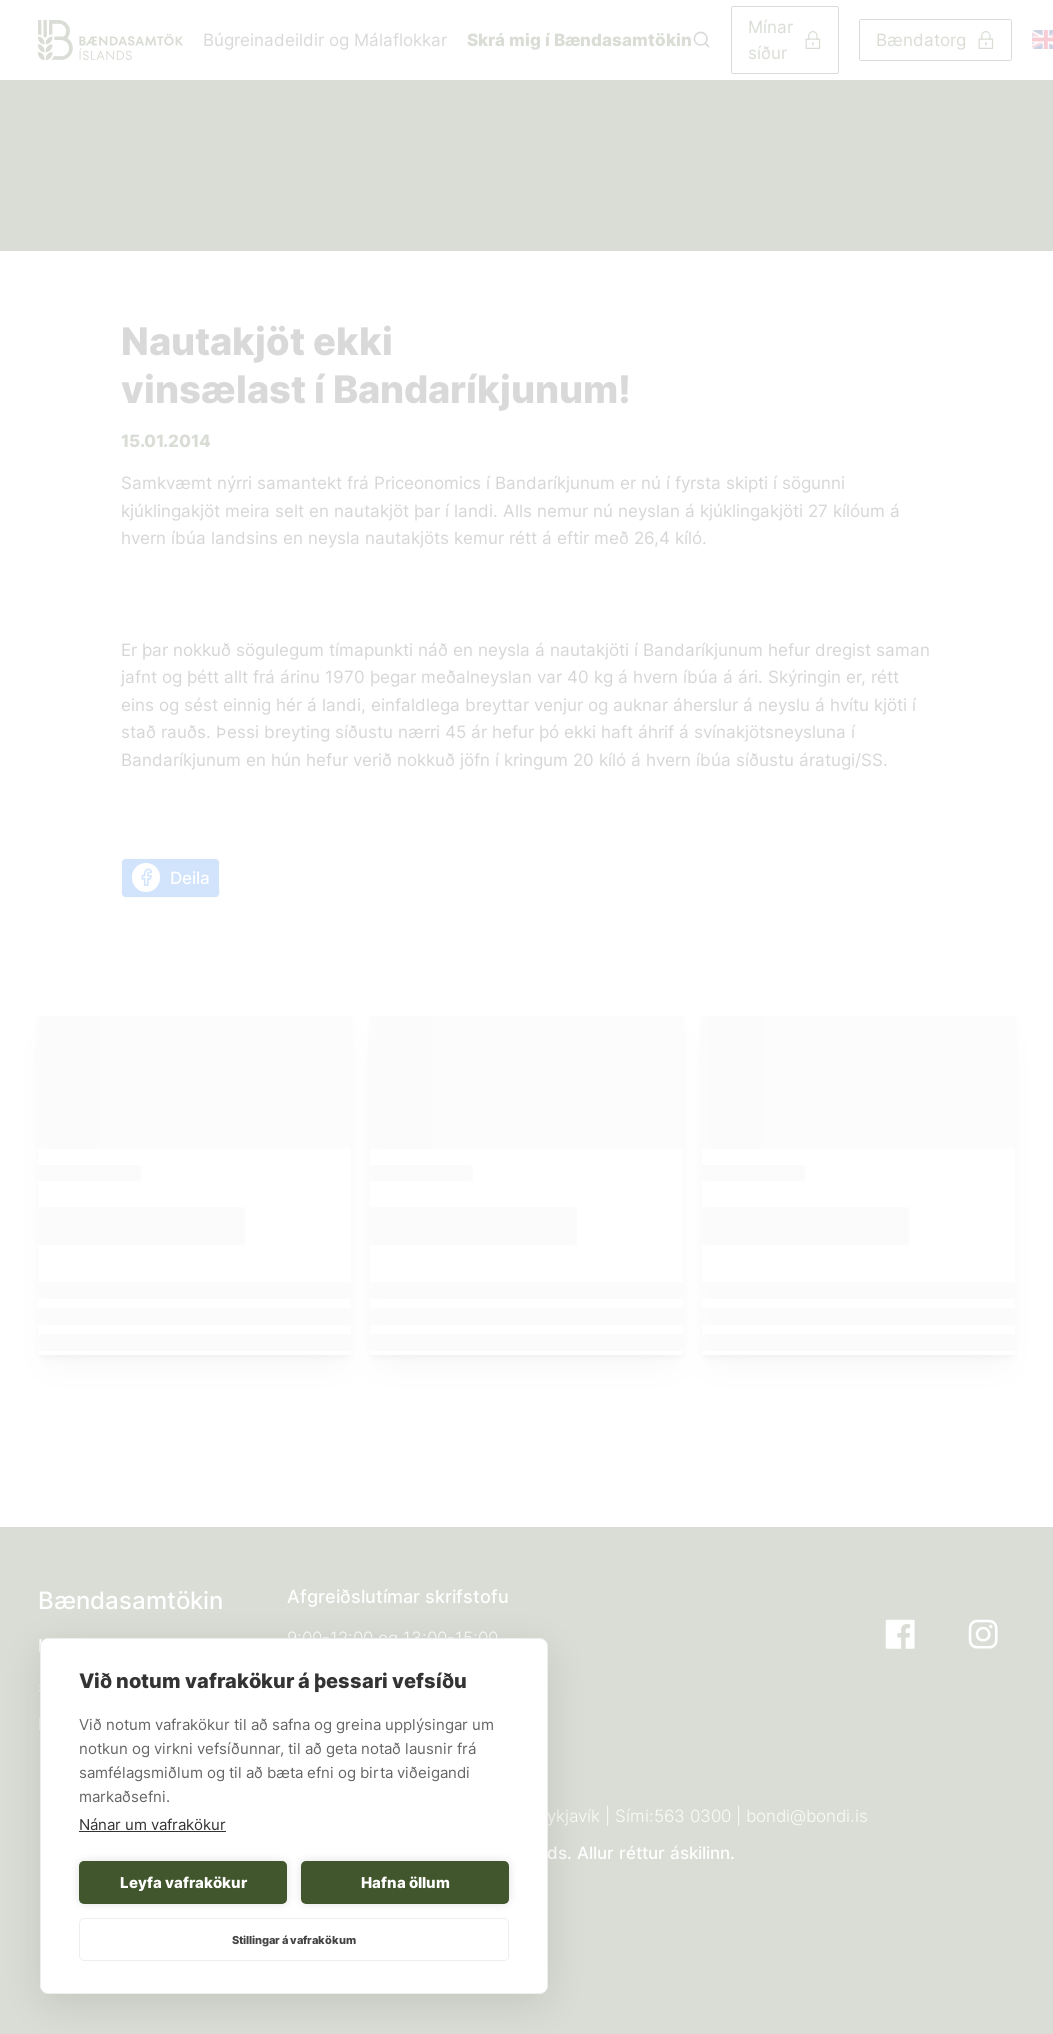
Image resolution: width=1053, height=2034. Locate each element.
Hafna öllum (405, 1882)
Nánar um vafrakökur (152, 1824)
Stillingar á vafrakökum (294, 1940)
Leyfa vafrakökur (183, 1882)
